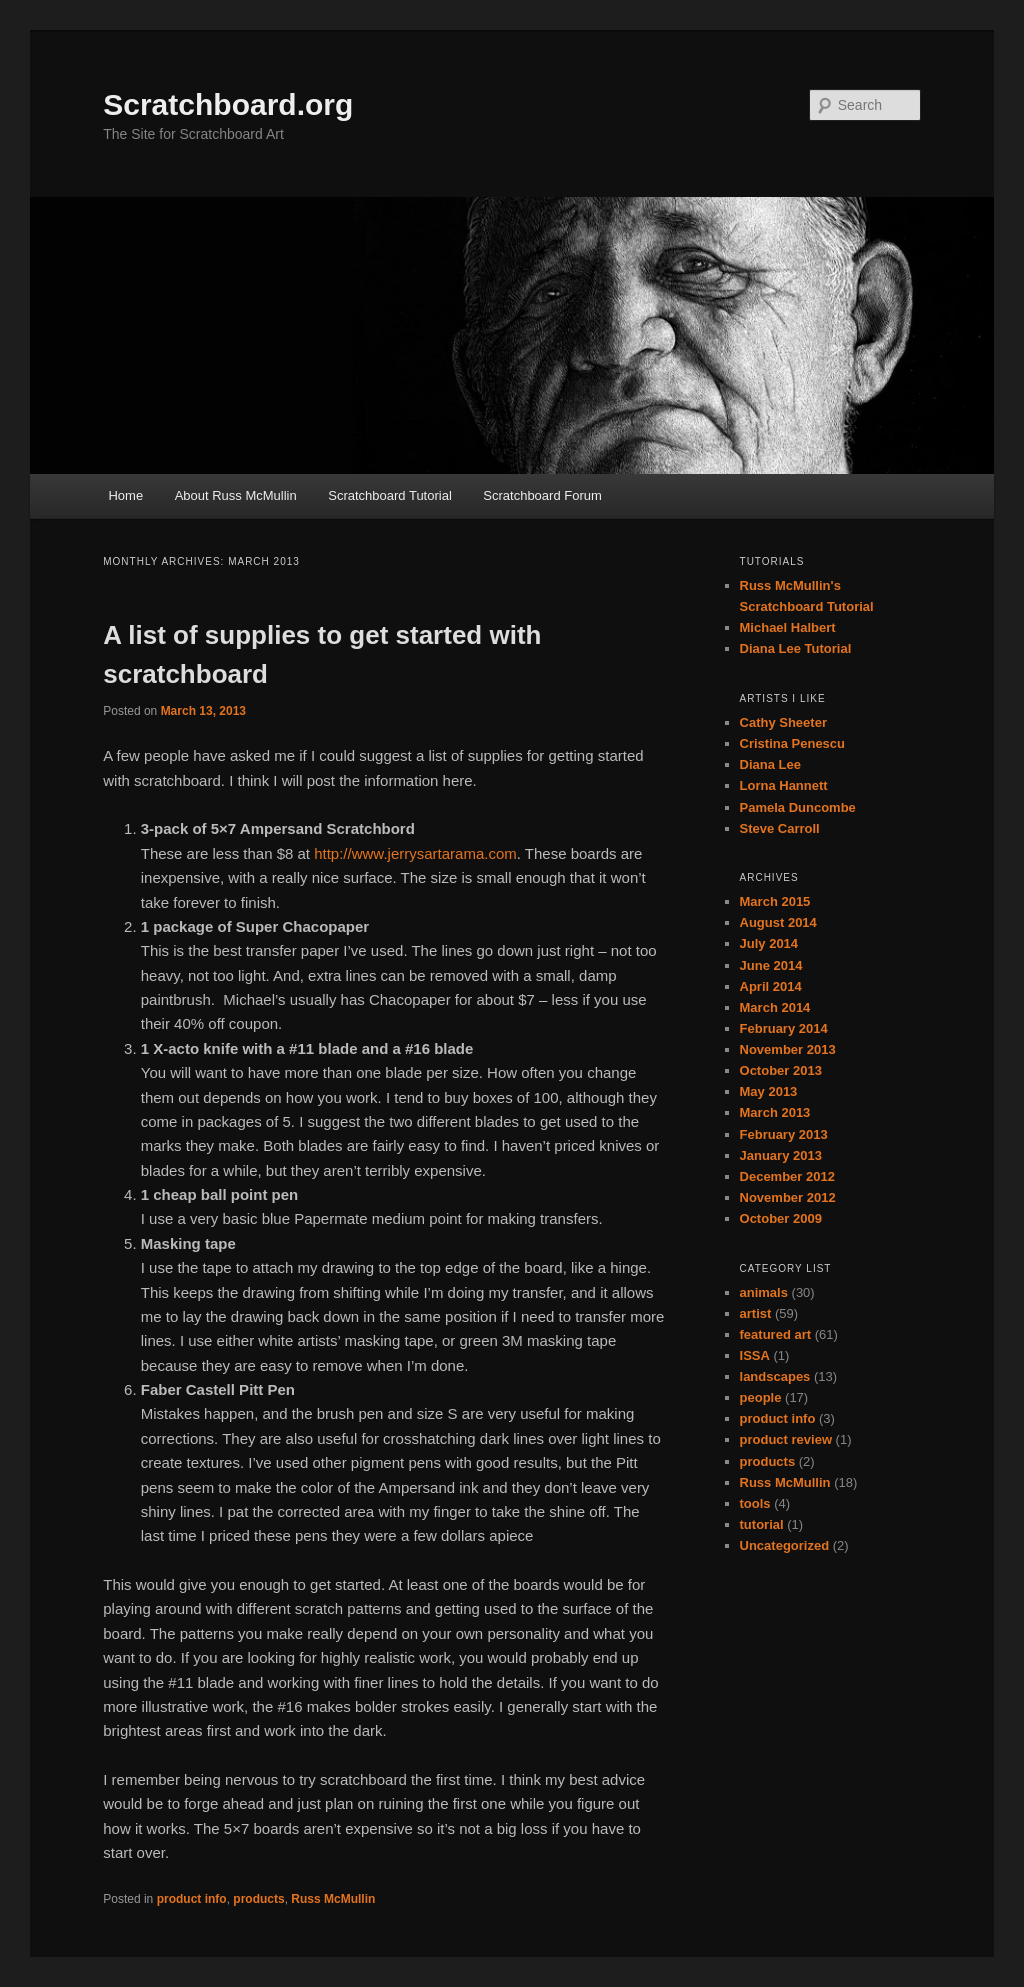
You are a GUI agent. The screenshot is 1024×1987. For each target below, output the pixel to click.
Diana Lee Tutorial (796, 648)
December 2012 (787, 1176)
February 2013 (784, 1134)
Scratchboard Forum (542, 495)
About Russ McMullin (236, 495)
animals (764, 1292)
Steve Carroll (780, 828)
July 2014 (769, 943)
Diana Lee (770, 764)
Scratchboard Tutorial (390, 495)
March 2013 (775, 1112)
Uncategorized (785, 1545)
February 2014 (784, 1028)
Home (125, 495)
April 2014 (771, 986)
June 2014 (771, 965)
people (761, 1397)
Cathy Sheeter (783, 722)
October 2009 (781, 1218)
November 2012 (788, 1197)
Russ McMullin (333, 1899)
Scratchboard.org (228, 104)
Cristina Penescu (793, 743)
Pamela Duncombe (798, 807)
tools (755, 1503)
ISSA (755, 1355)
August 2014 (778, 922)
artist (756, 1313)
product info (192, 1899)
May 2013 (769, 1091)
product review (786, 1439)
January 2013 (781, 1155)
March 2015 (775, 901)
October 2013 (781, 1070)
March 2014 (775, 1007)
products (258, 1899)
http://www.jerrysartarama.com (415, 853)
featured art (776, 1334)
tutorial (762, 1524)
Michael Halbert (788, 627)
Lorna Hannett (784, 785)
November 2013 (788, 1049)
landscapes (775, 1376)
